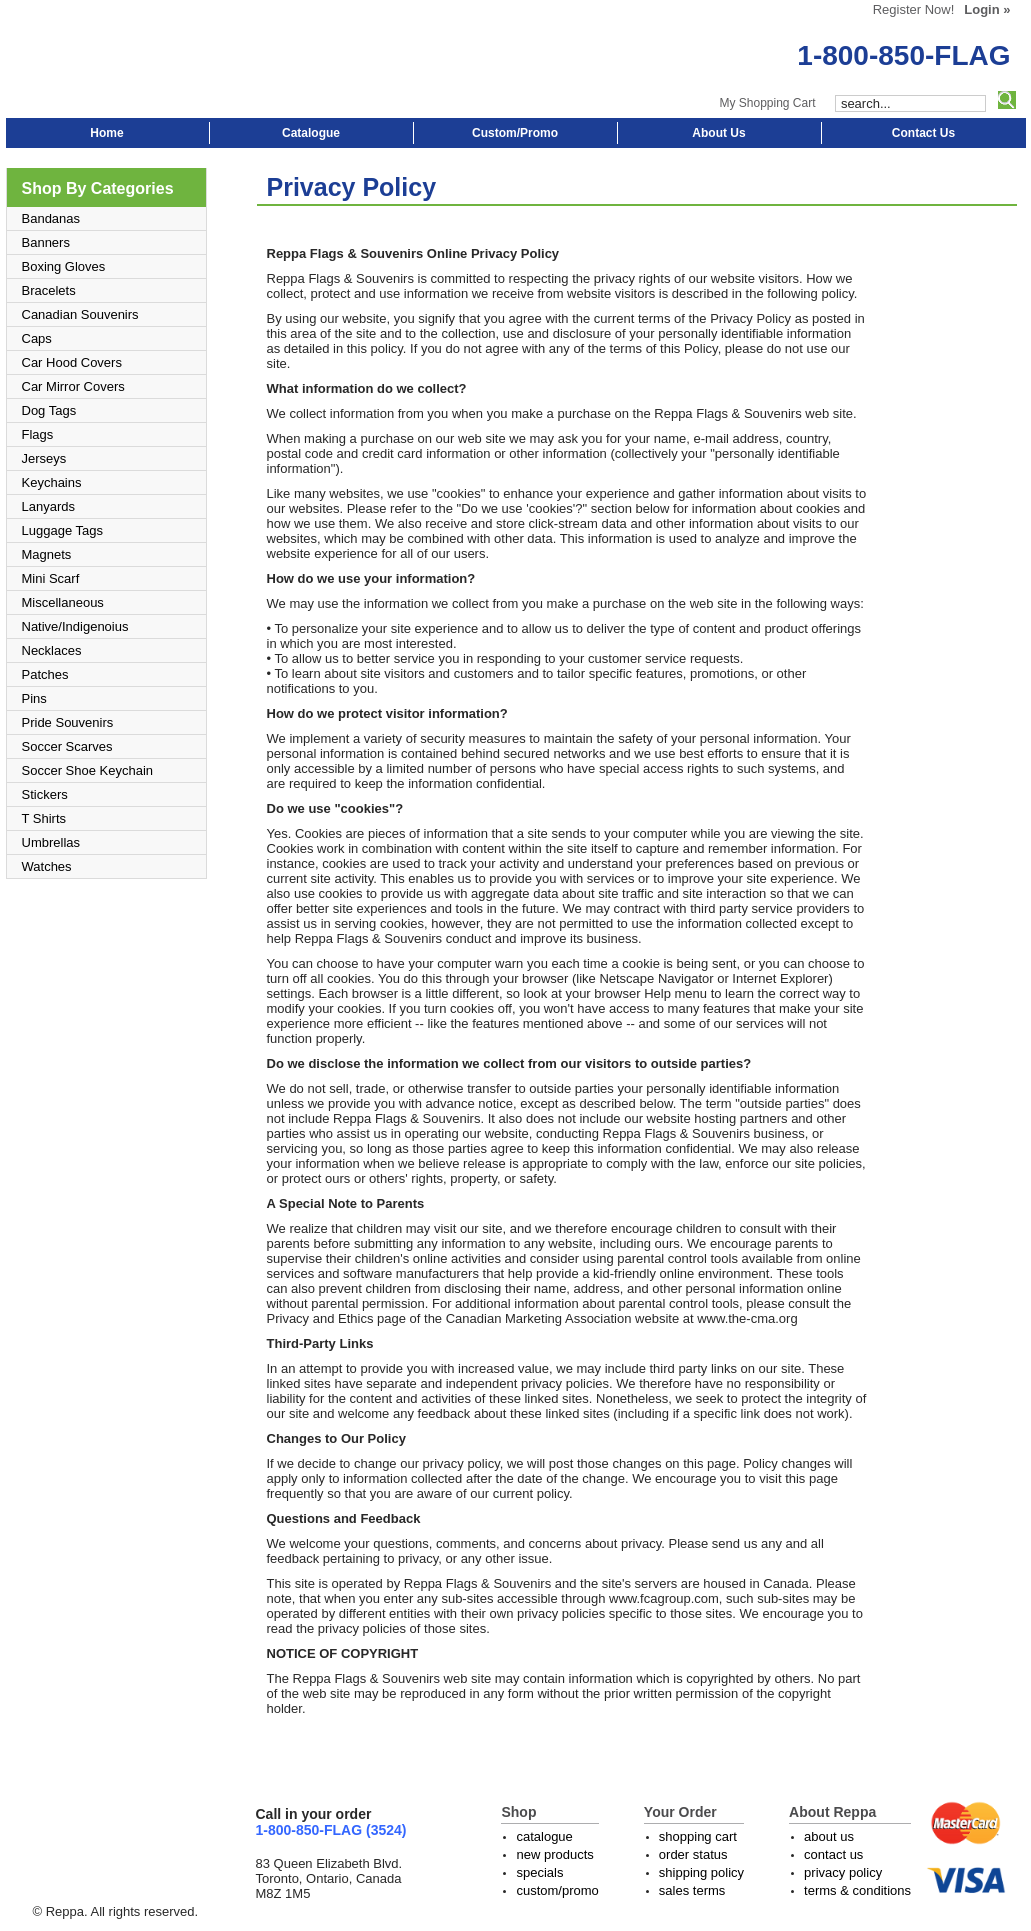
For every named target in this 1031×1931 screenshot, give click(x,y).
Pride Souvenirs (68, 722)
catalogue (544, 1836)
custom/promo (557, 1890)
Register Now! (914, 9)
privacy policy (843, 1872)
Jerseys (44, 458)
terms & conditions (857, 1890)
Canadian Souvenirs (80, 314)
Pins (34, 698)
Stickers (45, 794)
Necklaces (52, 650)
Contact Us (923, 133)
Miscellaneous (63, 602)
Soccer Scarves (67, 746)
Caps (37, 338)
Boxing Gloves (64, 266)
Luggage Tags (62, 530)
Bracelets (49, 290)
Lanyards (48, 506)
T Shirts (44, 818)
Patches (45, 674)
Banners (46, 242)
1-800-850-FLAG (903, 55)
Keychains (52, 482)
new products (554, 1854)
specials (539, 1872)
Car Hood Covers (72, 362)
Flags (38, 434)
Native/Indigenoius (75, 626)
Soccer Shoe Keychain (88, 770)
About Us (718, 133)
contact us (833, 1854)
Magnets (47, 554)
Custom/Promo (515, 133)
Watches (47, 866)
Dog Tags (49, 410)
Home (106, 133)
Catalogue (311, 133)
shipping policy (701, 1872)
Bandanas (51, 218)
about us (829, 1836)
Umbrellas (51, 842)
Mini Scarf (51, 578)
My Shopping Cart (767, 103)
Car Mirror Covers (73, 386)
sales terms (692, 1890)
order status (693, 1854)
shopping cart (698, 1836)
